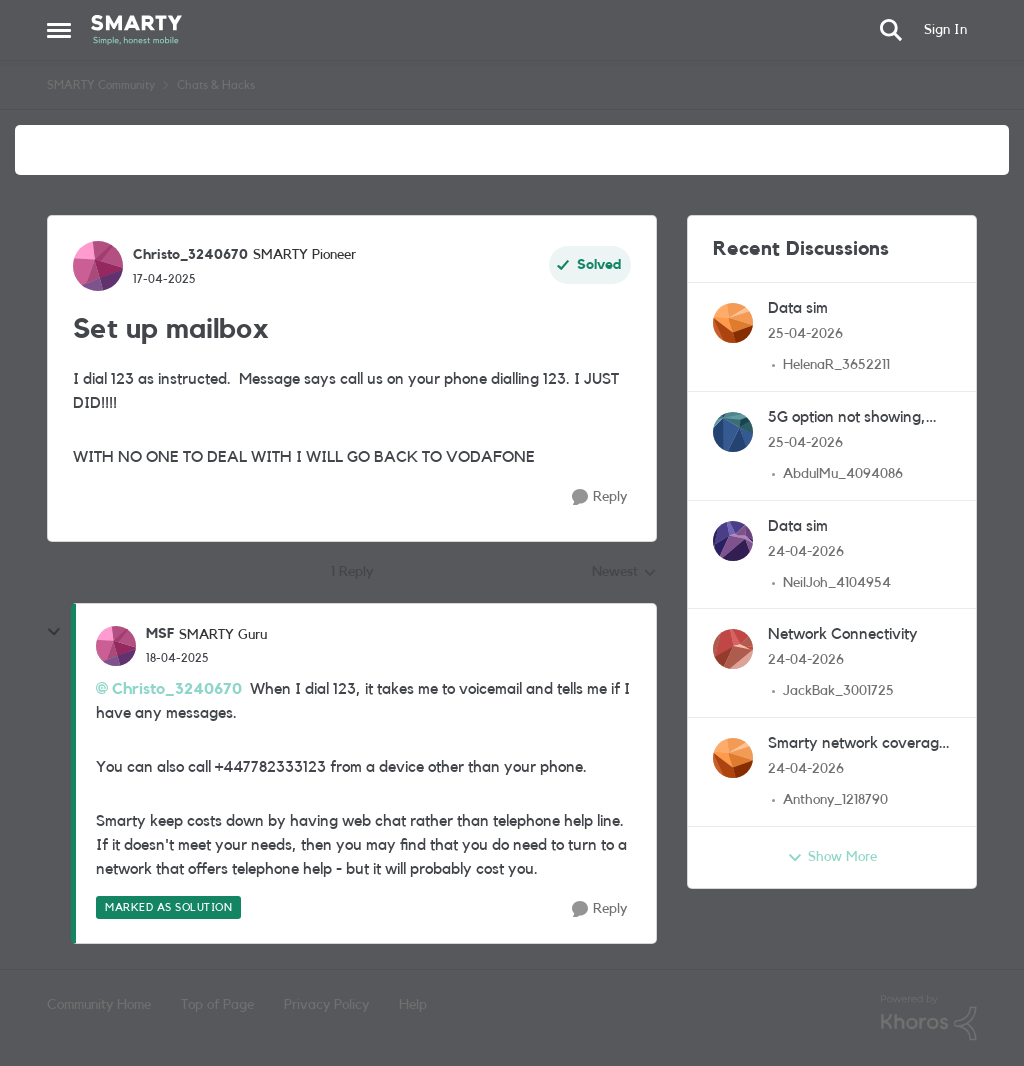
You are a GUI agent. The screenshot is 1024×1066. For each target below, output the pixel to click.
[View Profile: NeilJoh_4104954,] (733, 541)
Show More (832, 858)
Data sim (798, 308)
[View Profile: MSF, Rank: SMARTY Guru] (116, 646)
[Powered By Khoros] (929, 1018)
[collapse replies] (54, 632)
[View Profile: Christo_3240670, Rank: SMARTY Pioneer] (98, 266)
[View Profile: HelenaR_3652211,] (733, 323)
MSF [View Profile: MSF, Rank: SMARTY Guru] (160, 634)
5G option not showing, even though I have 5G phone (848, 418)
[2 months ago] (805, 334)
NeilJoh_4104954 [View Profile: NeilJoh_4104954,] (837, 582)
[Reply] (599, 497)
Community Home (99, 1005)
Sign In (945, 30)
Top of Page (217, 1005)
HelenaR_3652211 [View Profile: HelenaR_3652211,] (836, 365)
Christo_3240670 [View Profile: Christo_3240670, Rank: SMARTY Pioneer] (190, 255)
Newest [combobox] (624, 574)
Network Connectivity (843, 634)
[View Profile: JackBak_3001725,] (733, 649)
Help (413, 1005)
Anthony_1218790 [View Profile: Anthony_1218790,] (835, 800)
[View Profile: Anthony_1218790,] (733, 758)
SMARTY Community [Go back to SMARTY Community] (101, 85)
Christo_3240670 (177, 689)
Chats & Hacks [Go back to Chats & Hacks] (216, 85)
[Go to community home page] (136, 30)
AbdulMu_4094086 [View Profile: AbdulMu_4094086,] (843, 474)
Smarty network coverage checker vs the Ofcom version (857, 744)
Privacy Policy (326, 1005)
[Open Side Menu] (59, 30)
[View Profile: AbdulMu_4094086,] (733, 432)
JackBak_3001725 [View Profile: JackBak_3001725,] (838, 691)
